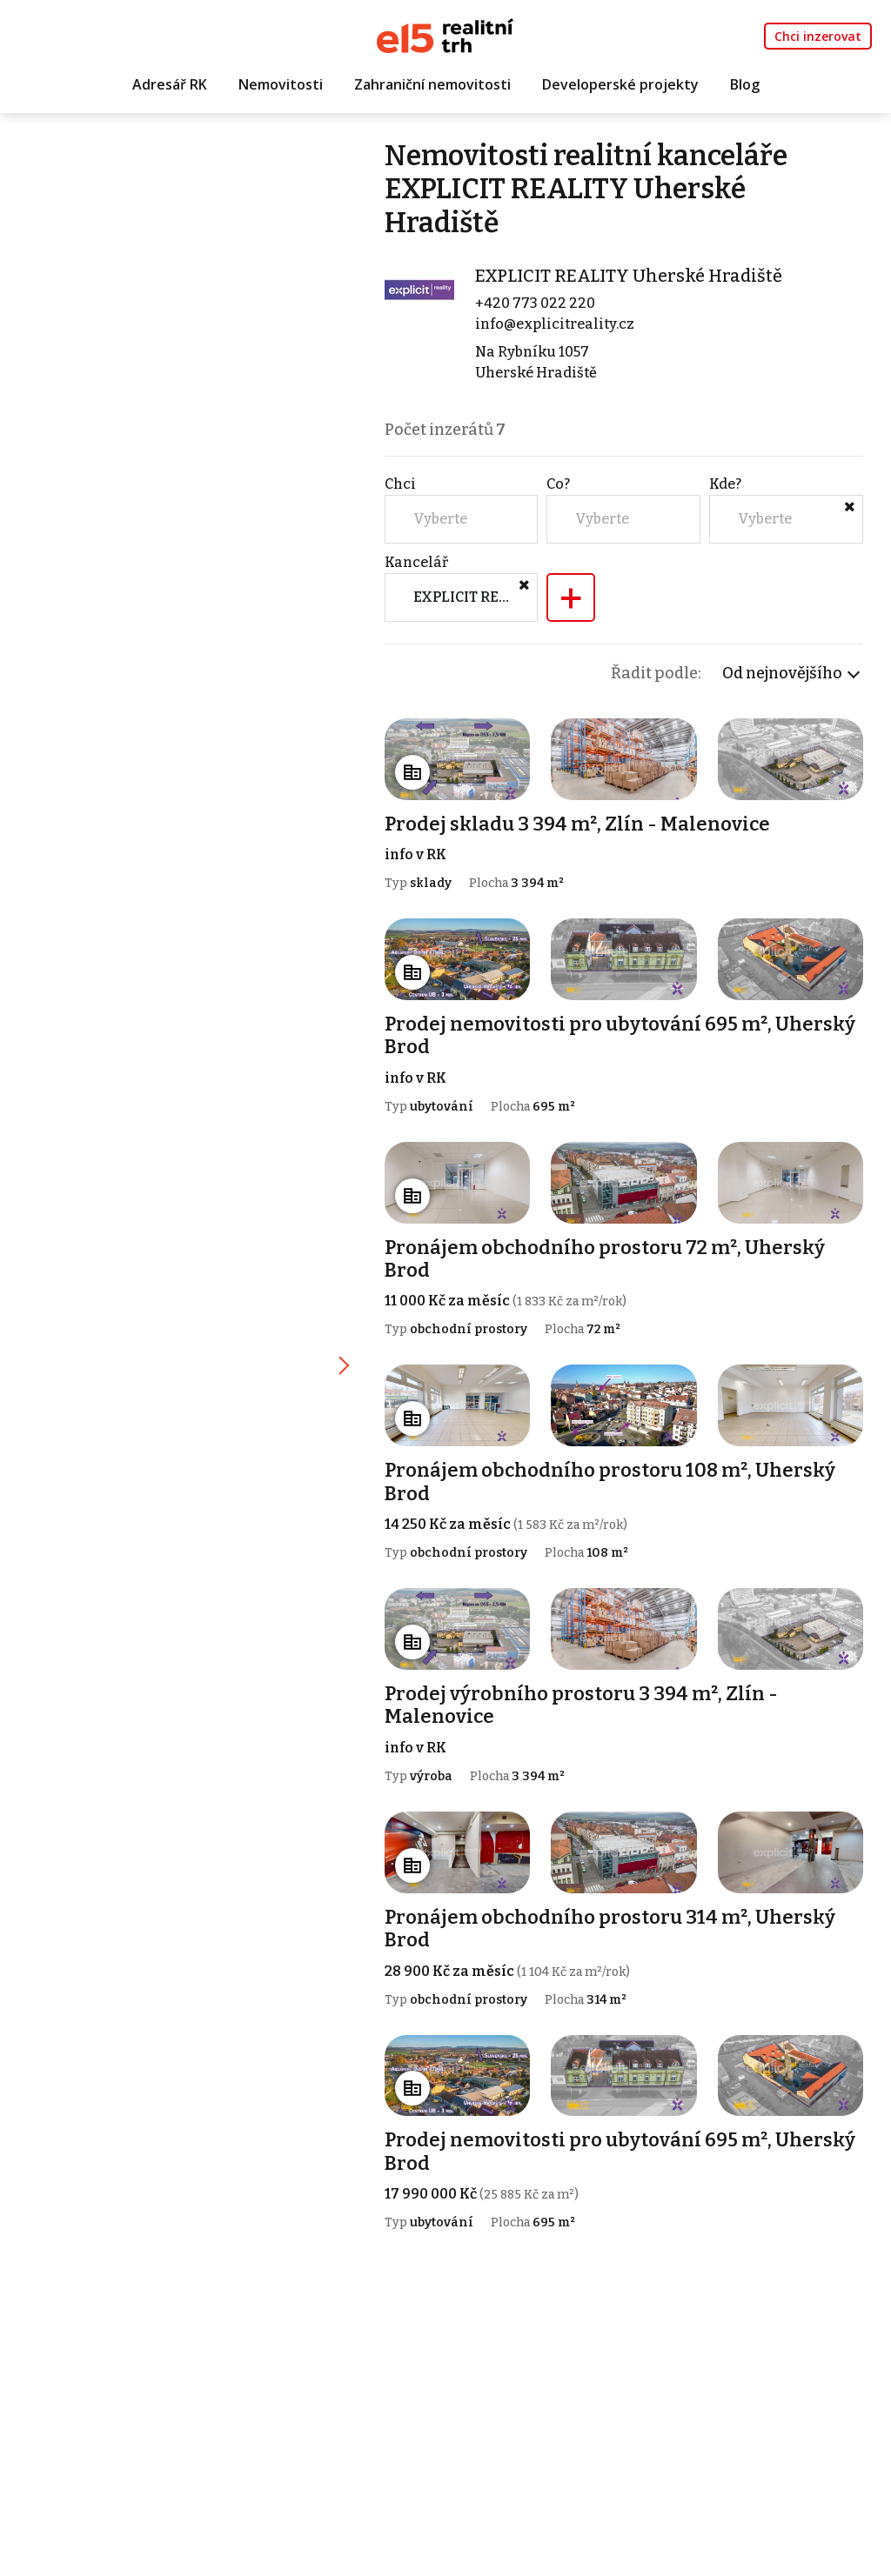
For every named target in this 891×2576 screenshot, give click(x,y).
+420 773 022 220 (535, 303)
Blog (745, 84)
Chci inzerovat (817, 36)
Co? (558, 484)
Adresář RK (169, 84)
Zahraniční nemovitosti (432, 84)
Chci (400, 484)
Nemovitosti (280, 84)
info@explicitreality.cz (554, 324)
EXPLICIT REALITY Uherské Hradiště (628, 275)
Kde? (725, 484)
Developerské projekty (620, 84)
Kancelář (416, 562)
